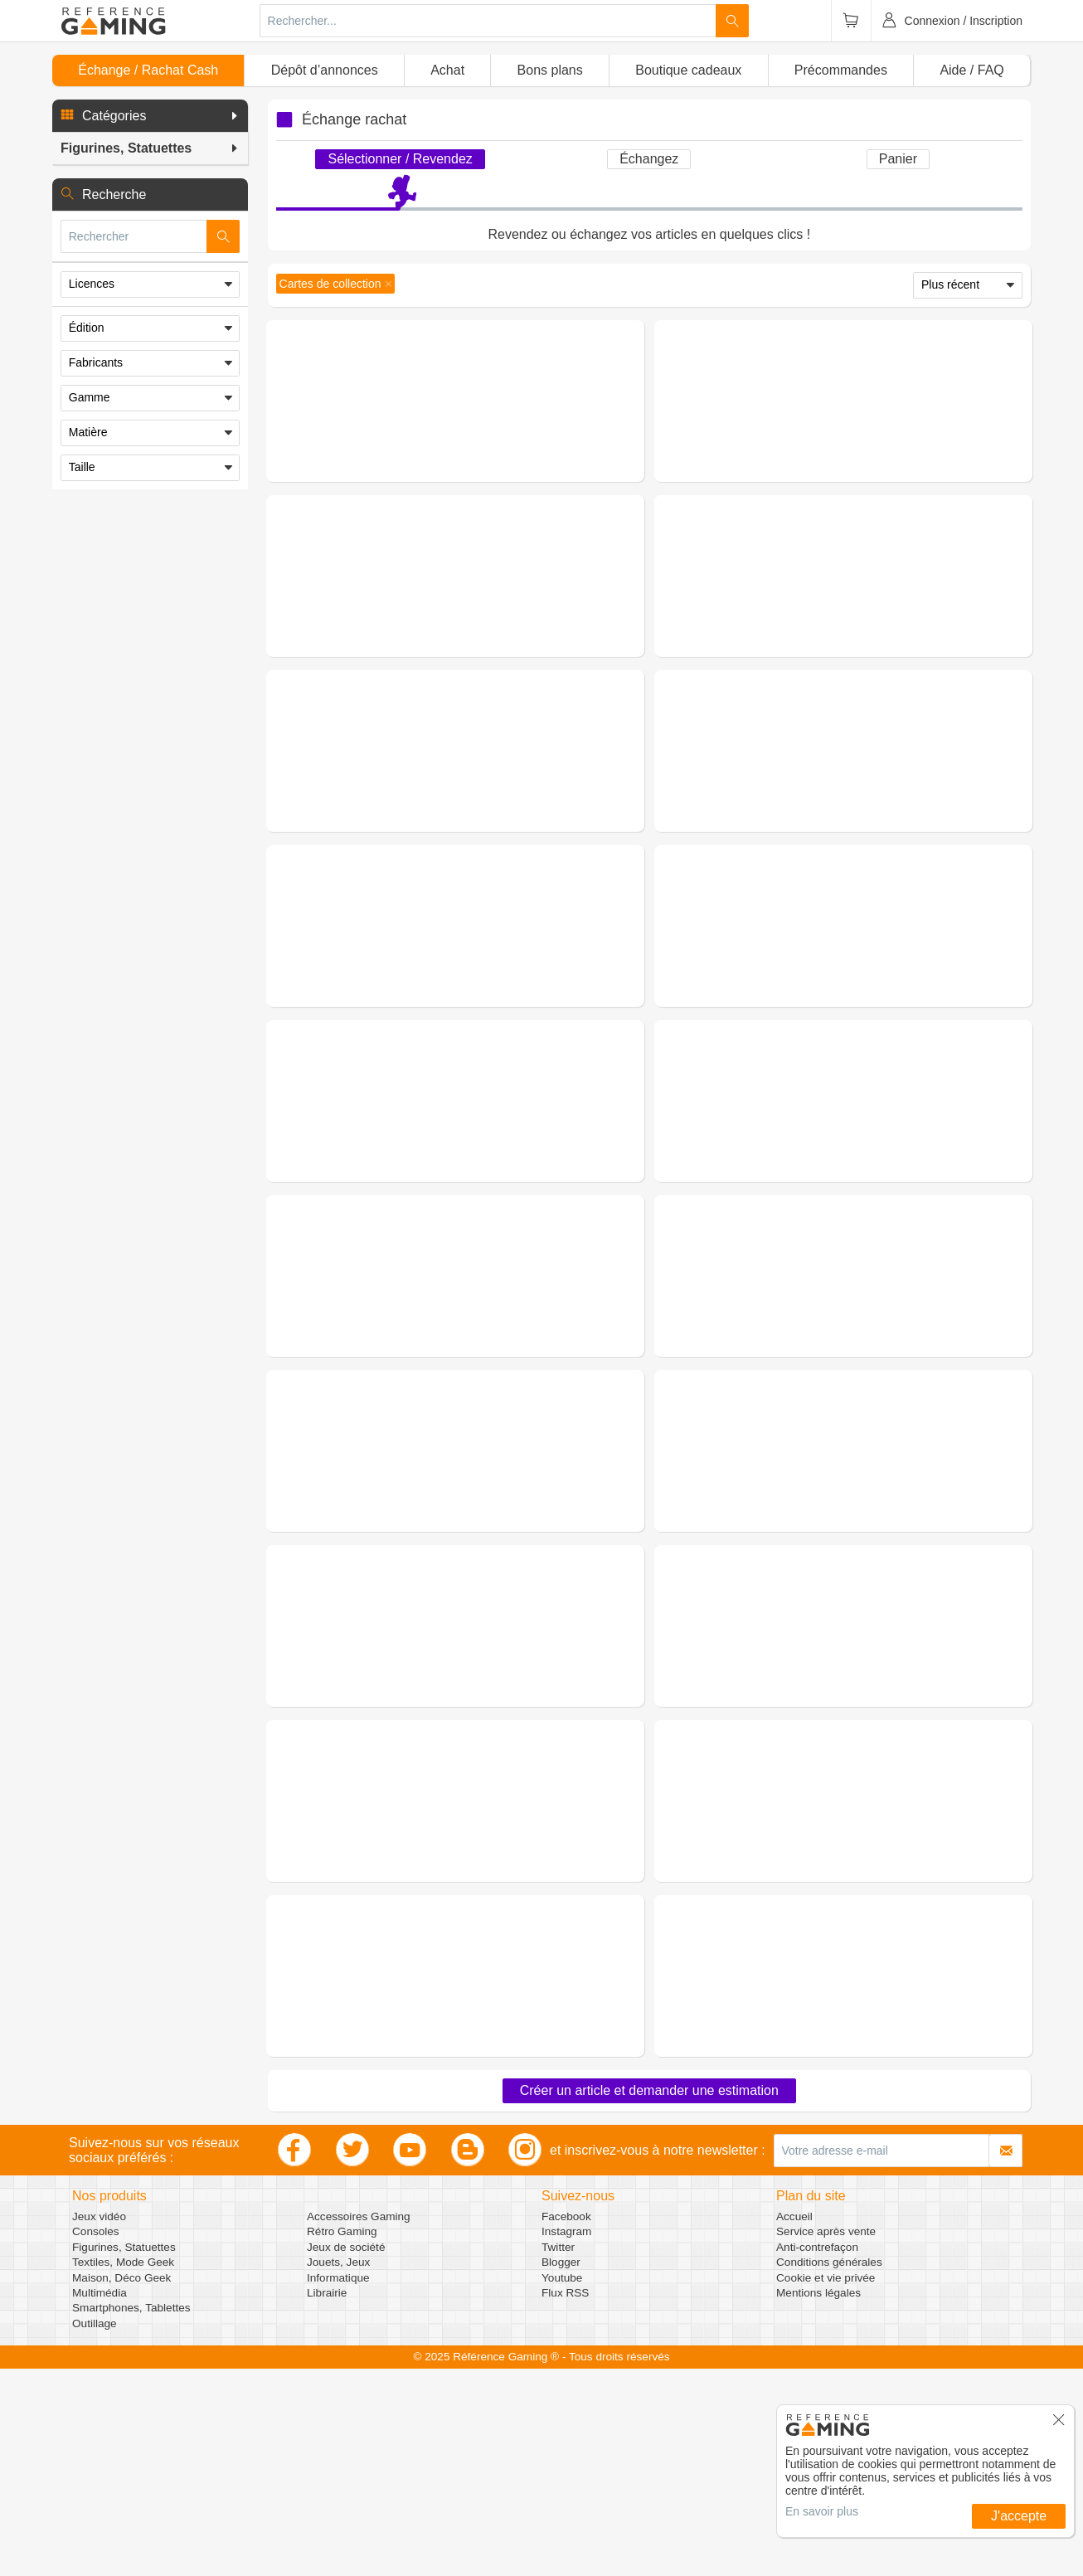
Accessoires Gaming (358, 2424)
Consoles (95, 2439)
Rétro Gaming (342, 2439)
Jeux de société (346, 2454)
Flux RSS (565, 2500)
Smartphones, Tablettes (131, 2515)
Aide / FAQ (971, 70)
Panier (898, 159)
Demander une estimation (455, 481)
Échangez (648, 159)
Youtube (562, 2485)
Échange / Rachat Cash (148, 70)
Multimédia (99, 2500)
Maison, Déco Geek (121, 2485)
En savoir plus (821, 2511)
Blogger (561, 2469)
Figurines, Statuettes (124, 2454)
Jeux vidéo (99, 2424)
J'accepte (1019, 2516)
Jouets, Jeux (338, 2469)
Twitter (558, 2454)
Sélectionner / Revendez (400, 159)
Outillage (94, 2531)
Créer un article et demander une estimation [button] (649, 2298)
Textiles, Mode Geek (123, 2469)
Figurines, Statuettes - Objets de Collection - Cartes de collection (514, 383)
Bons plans (550, 70)
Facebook (566, 2424)
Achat (447, 70)
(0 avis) (499, 408)
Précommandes (840, 70)
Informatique (338, 2485)
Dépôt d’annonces (324, 70)
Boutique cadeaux (688, 70)
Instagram (566, 2439)
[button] (150, 116)
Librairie (327, 2500)
